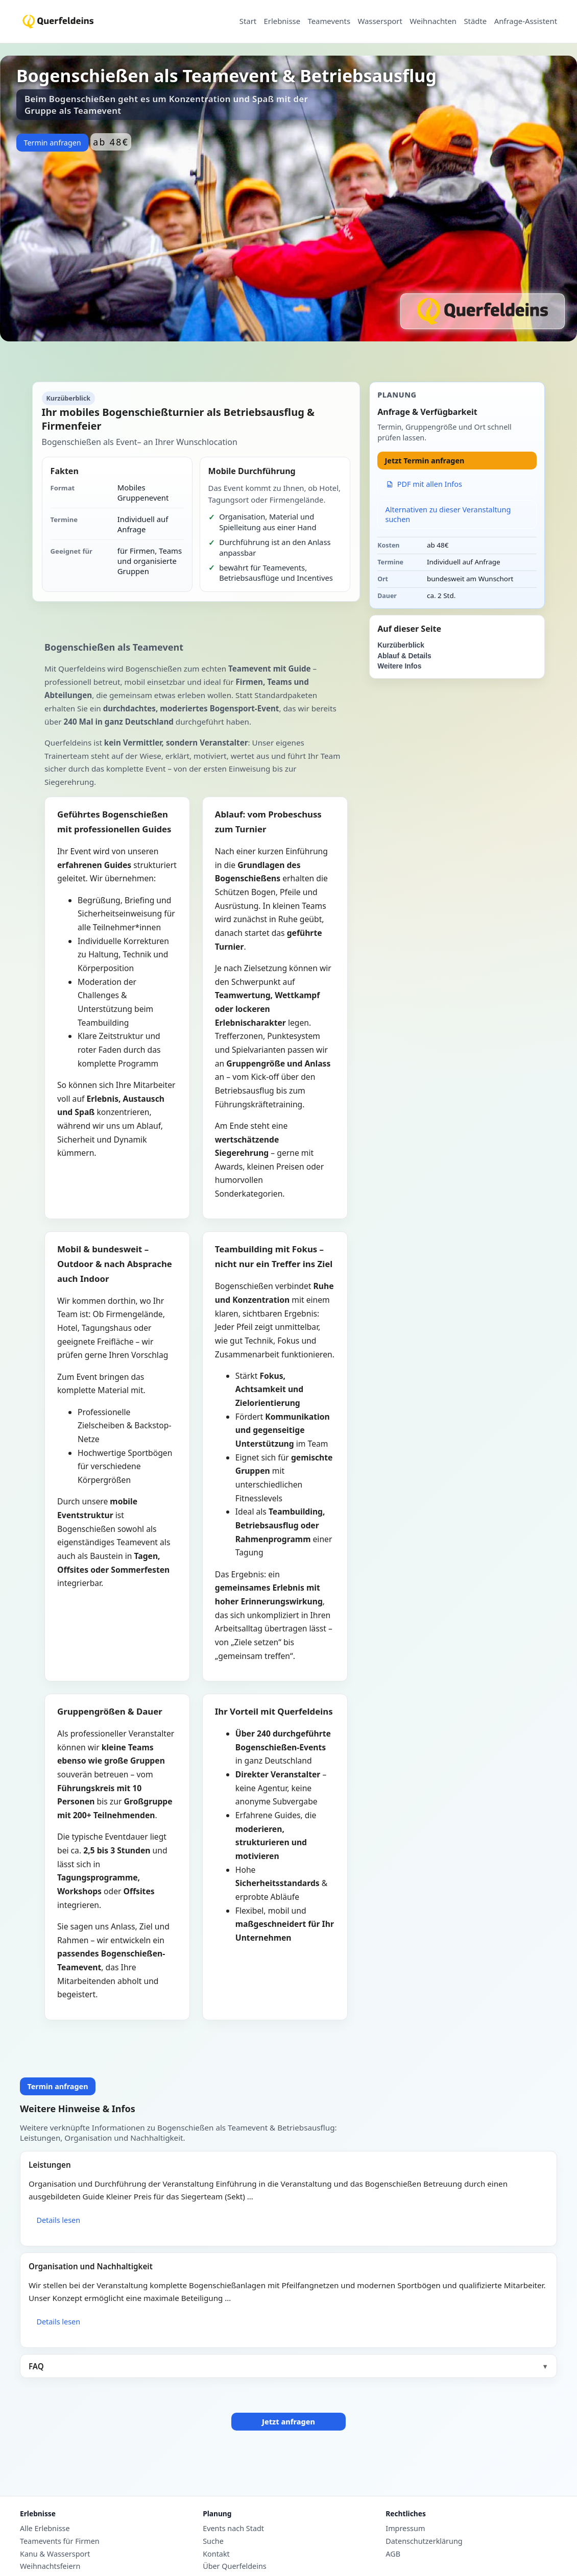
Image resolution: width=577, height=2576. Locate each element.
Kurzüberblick (400, 645)
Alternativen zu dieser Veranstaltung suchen (448, 514)
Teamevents (328, 21)
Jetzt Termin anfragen (425, 460)
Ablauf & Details (404, 656)
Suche (213, 2541)
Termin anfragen (52, 142)
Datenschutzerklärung (424, 2541)
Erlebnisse (282, 21)
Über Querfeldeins (235, 2566)
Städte (475, 21)
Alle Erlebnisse (45, 2528)
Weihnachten (433, 21)
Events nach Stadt (233, 2528)
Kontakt (216, 2554)
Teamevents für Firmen (60, 2541)
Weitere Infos (399, 666)
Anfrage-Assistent (525, 21)
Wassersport (379, 21)
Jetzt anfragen (288, 2421)
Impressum (405, 2528)
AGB (393, 2554)
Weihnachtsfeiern (50, 2566)
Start (247, 21)
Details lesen (58, 2220)
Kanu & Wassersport (55, 2554)
